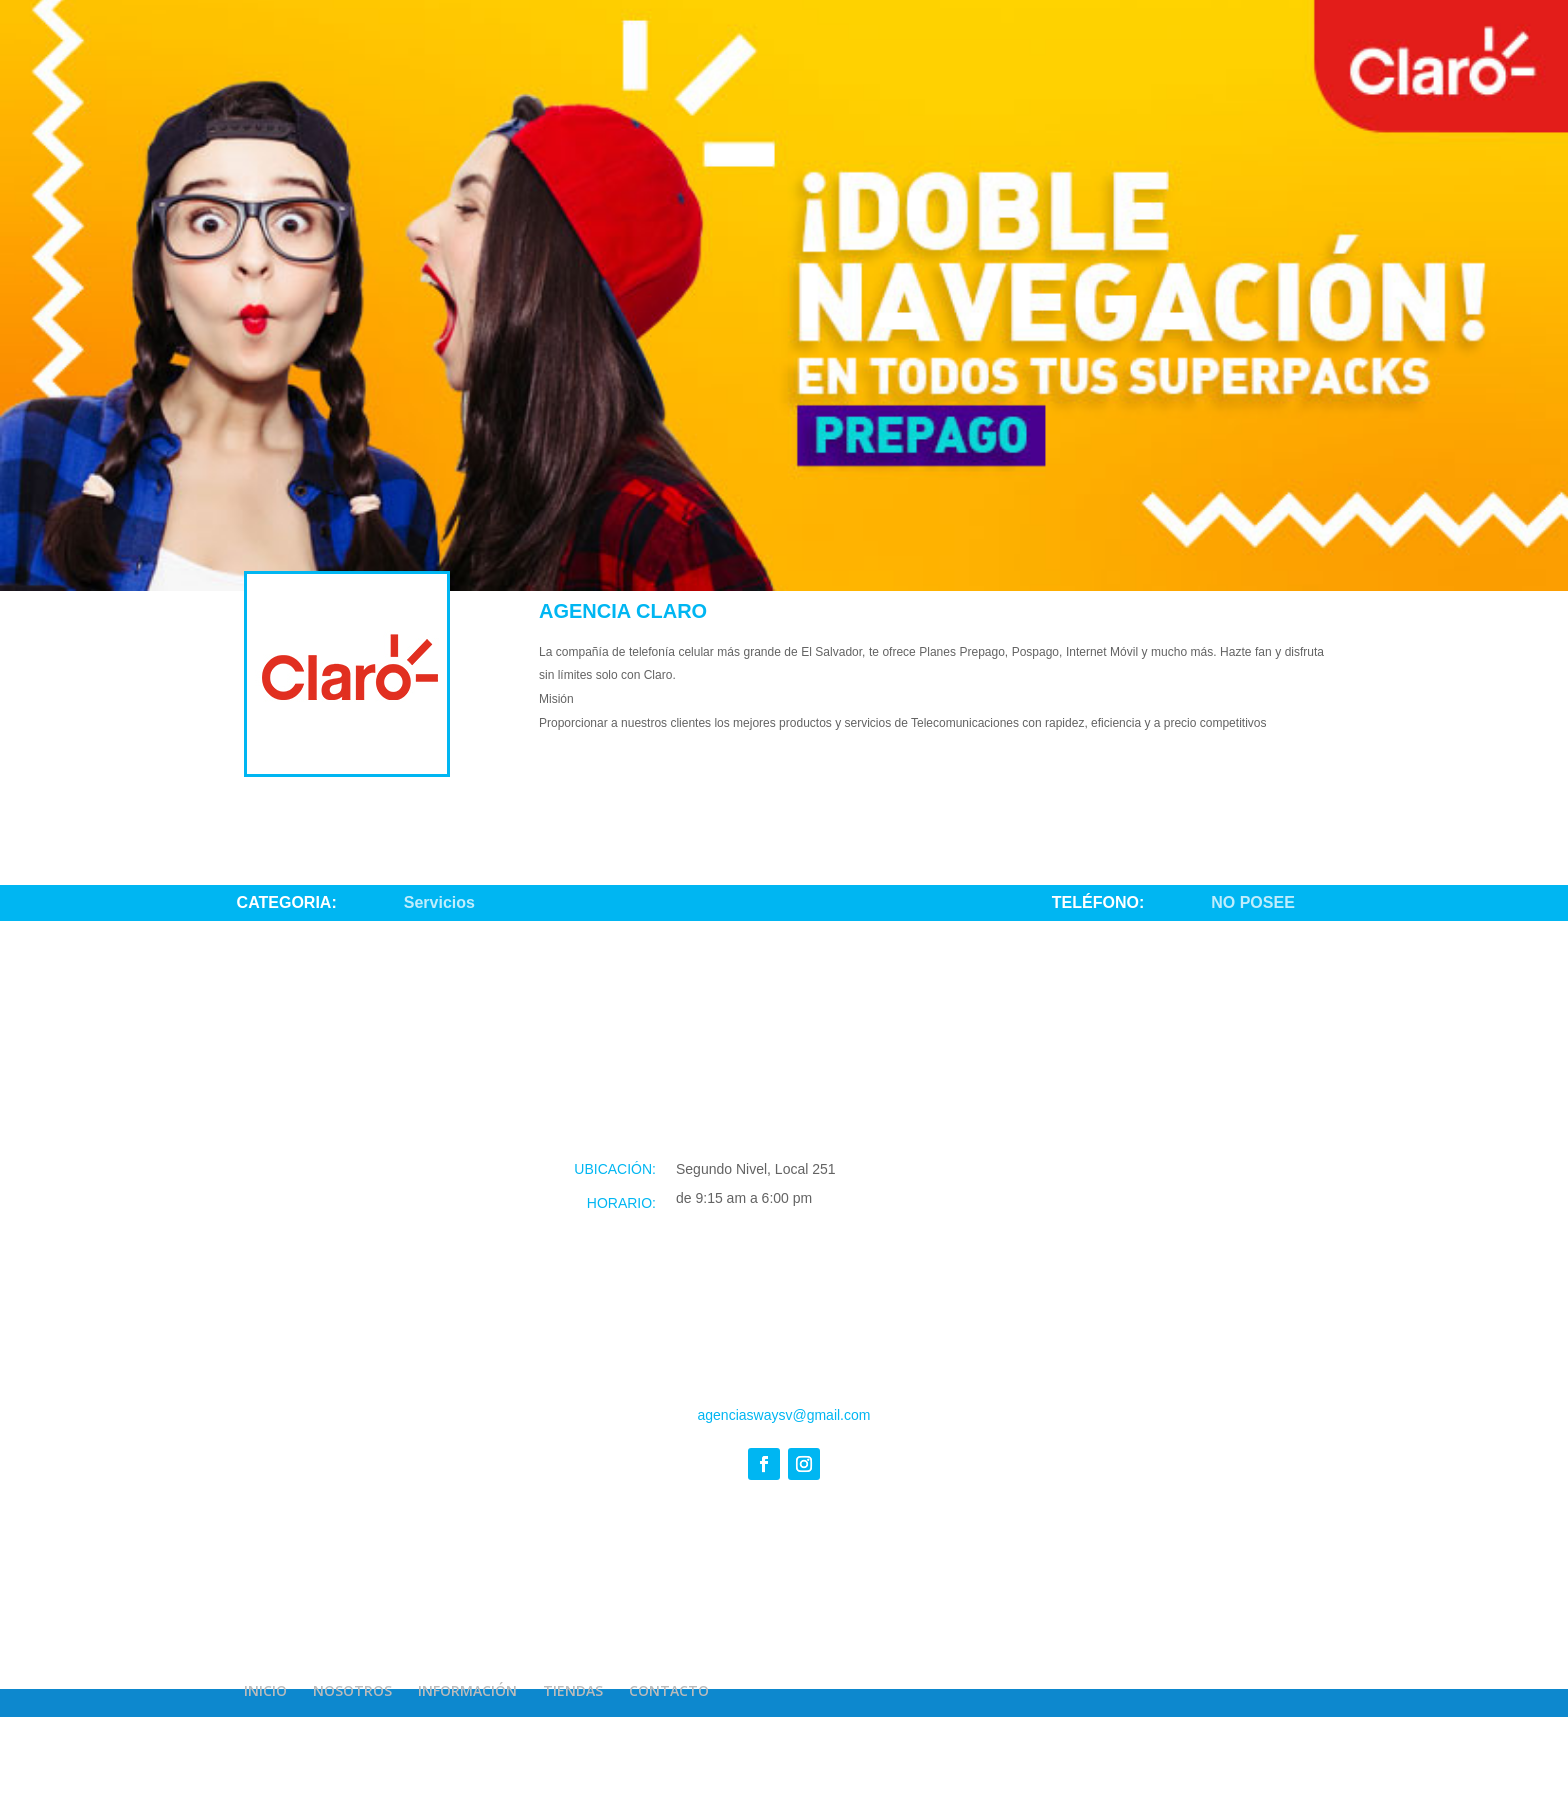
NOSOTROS (352, 1690)
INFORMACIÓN (467, 1690)
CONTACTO (669, 1690)
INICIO (265, 1690)
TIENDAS (573, 1690)
